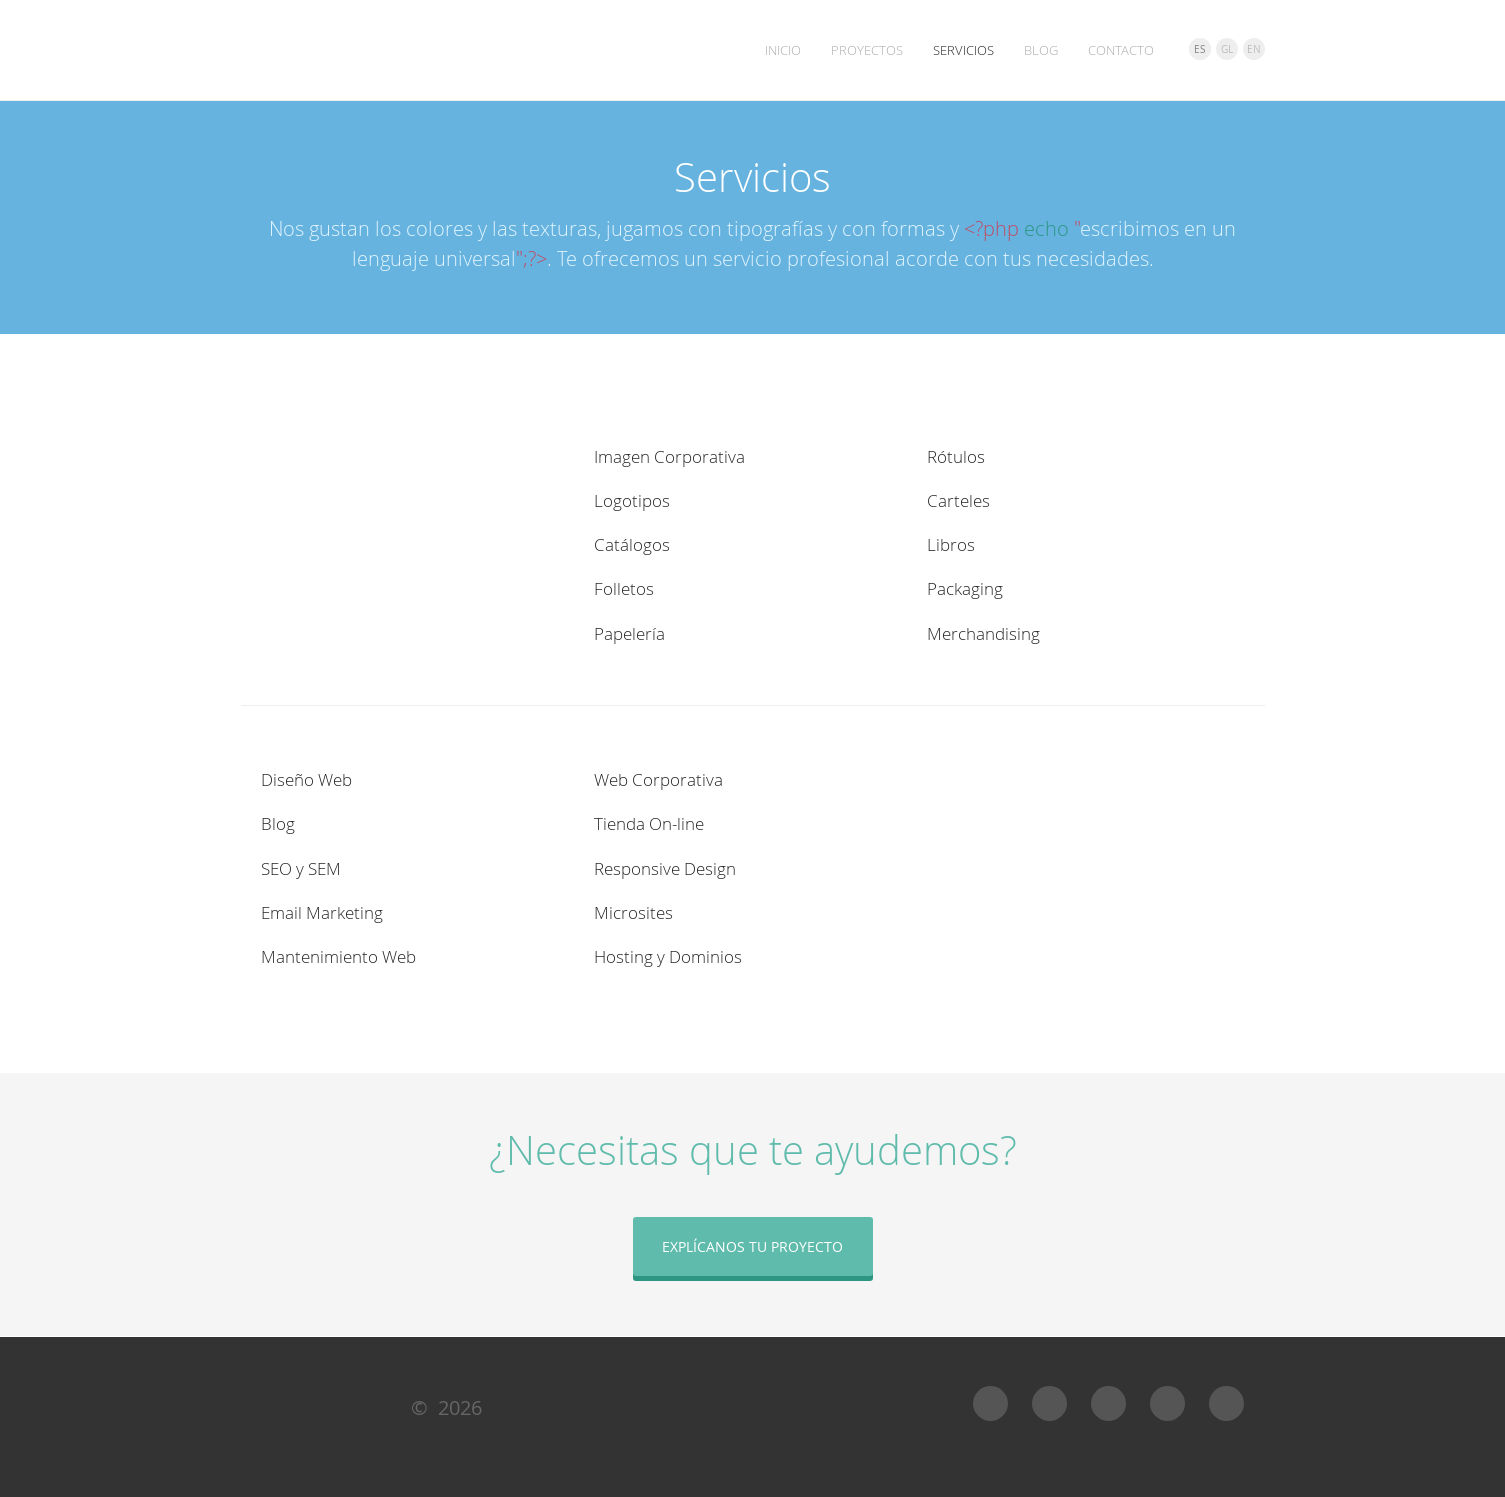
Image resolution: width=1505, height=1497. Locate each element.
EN (1254, 49)
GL (1227, 49)
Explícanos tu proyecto (752, 1246)
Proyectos (867, 50)
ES (1199, 49)
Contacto (1121, 50)
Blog (1041, 50)
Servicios (963, 50)
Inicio (783, 50)
